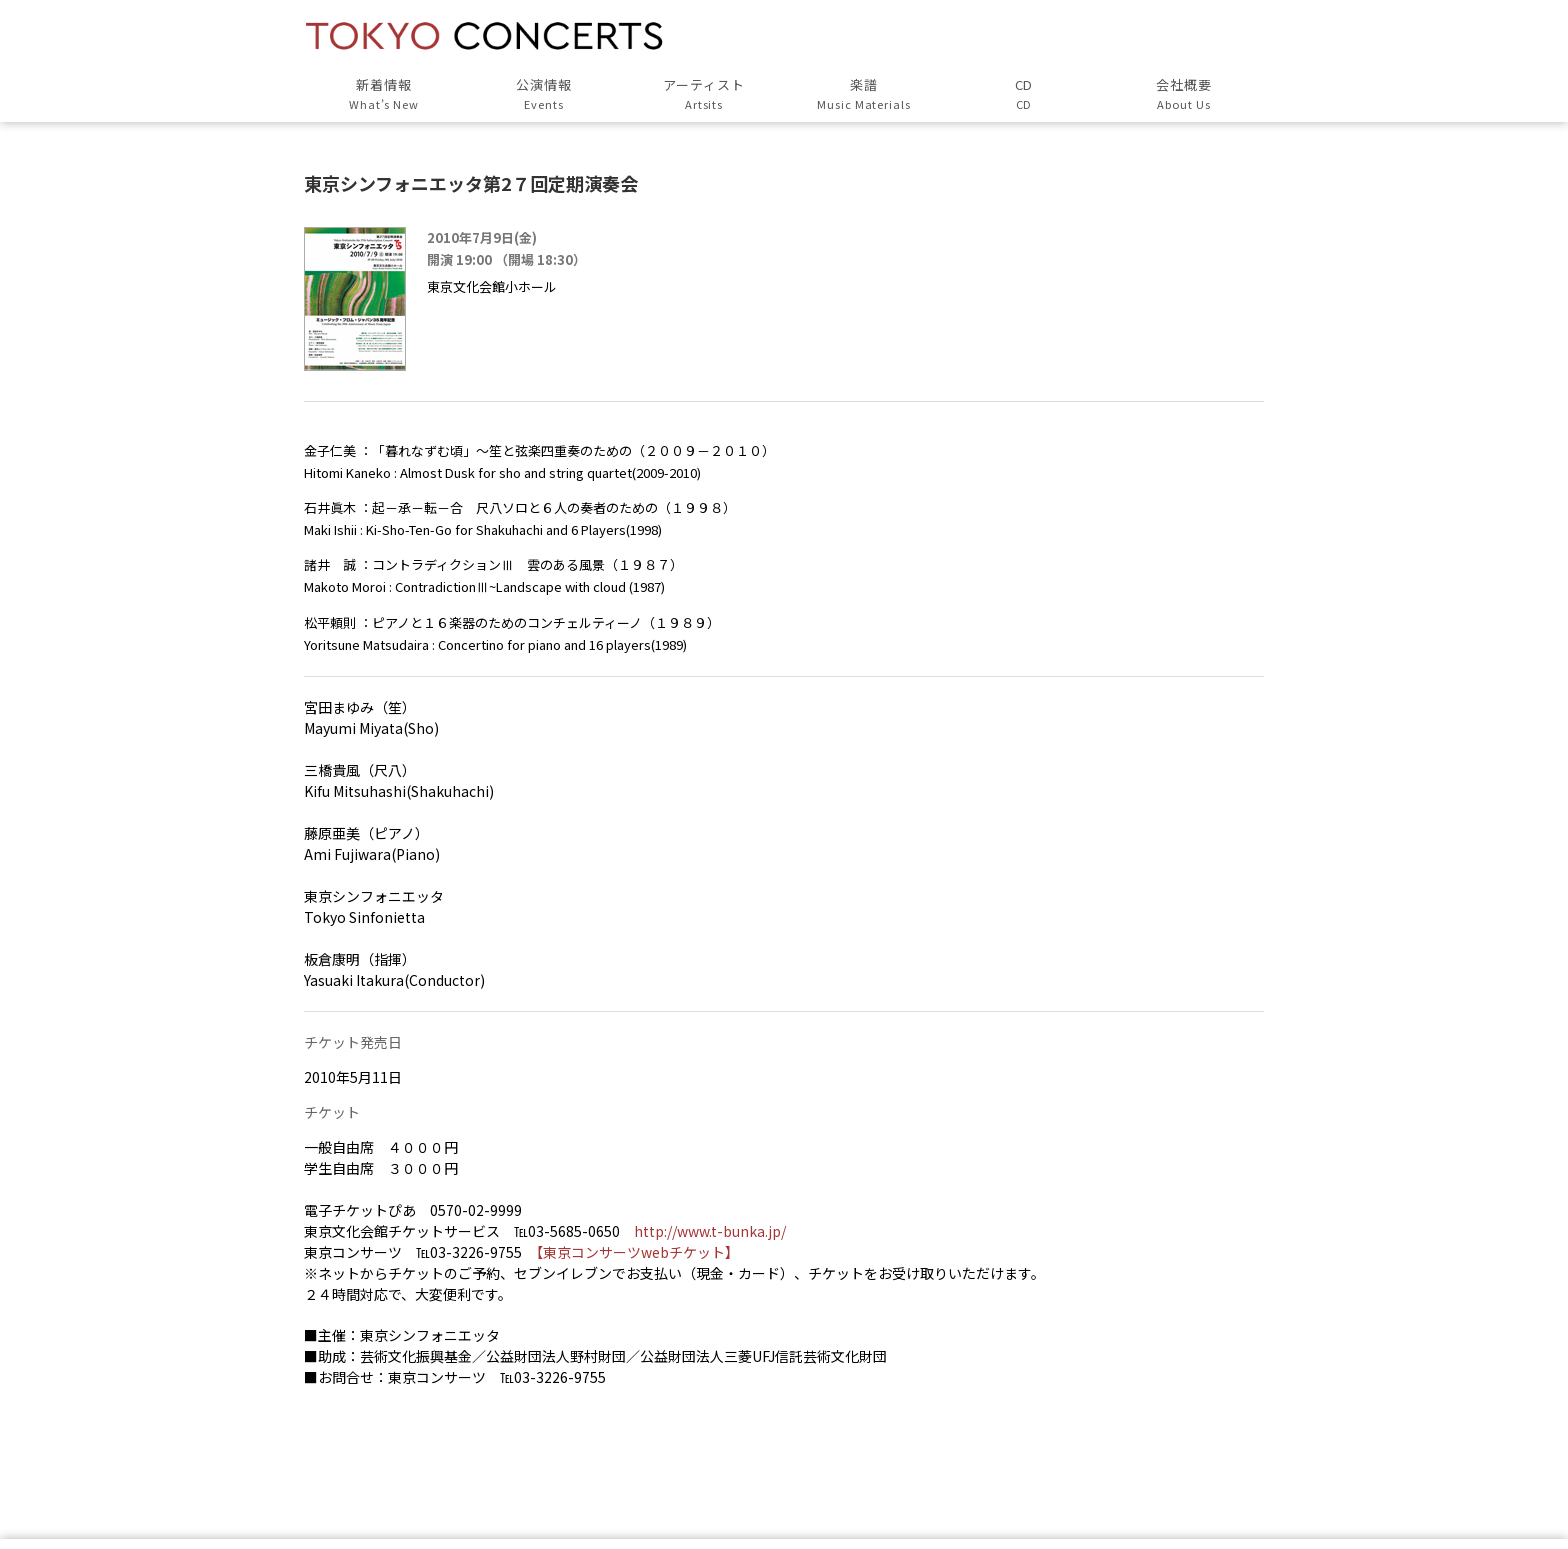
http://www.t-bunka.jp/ (710, 1231)
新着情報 (384, 94)
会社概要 (1184, 94)
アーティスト (704, 94)
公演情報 (544, 94)
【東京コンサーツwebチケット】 (637, 1252)
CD (1024, 94)
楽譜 (864, 94)
